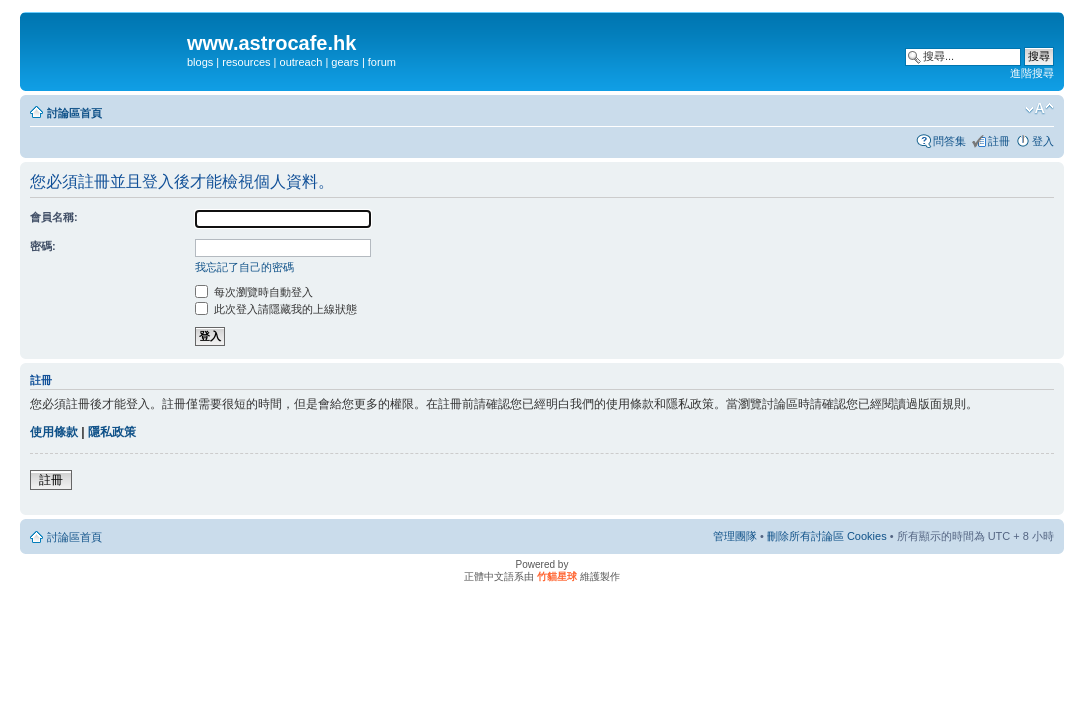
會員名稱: (54, 217)
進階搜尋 (1032, 73)
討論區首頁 (74, 113)
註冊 (999, 141)
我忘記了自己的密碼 (244, 267)
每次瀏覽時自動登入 (254, 292)
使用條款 (54, 432)
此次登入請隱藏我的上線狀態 (276, 309)
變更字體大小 (1039, 109)
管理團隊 (735, 536)
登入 (1043, 141)
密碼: (43, 246)
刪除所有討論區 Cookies (827, 536)
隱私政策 (112, 432)
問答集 (949, 141)
